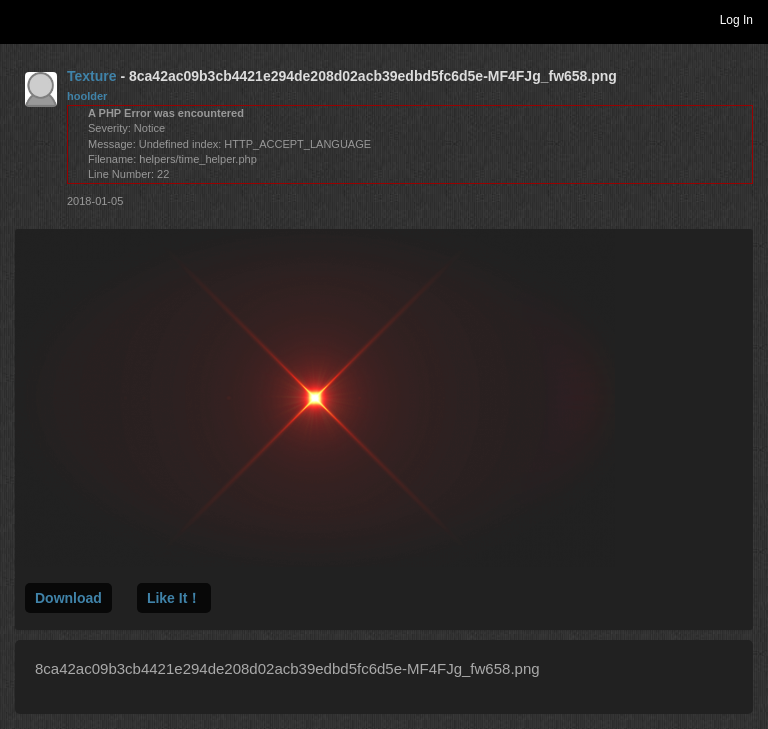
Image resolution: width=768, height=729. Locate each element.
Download (68, 598)
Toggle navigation (24, 19)
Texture (92, 76)
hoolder (87, 96)
